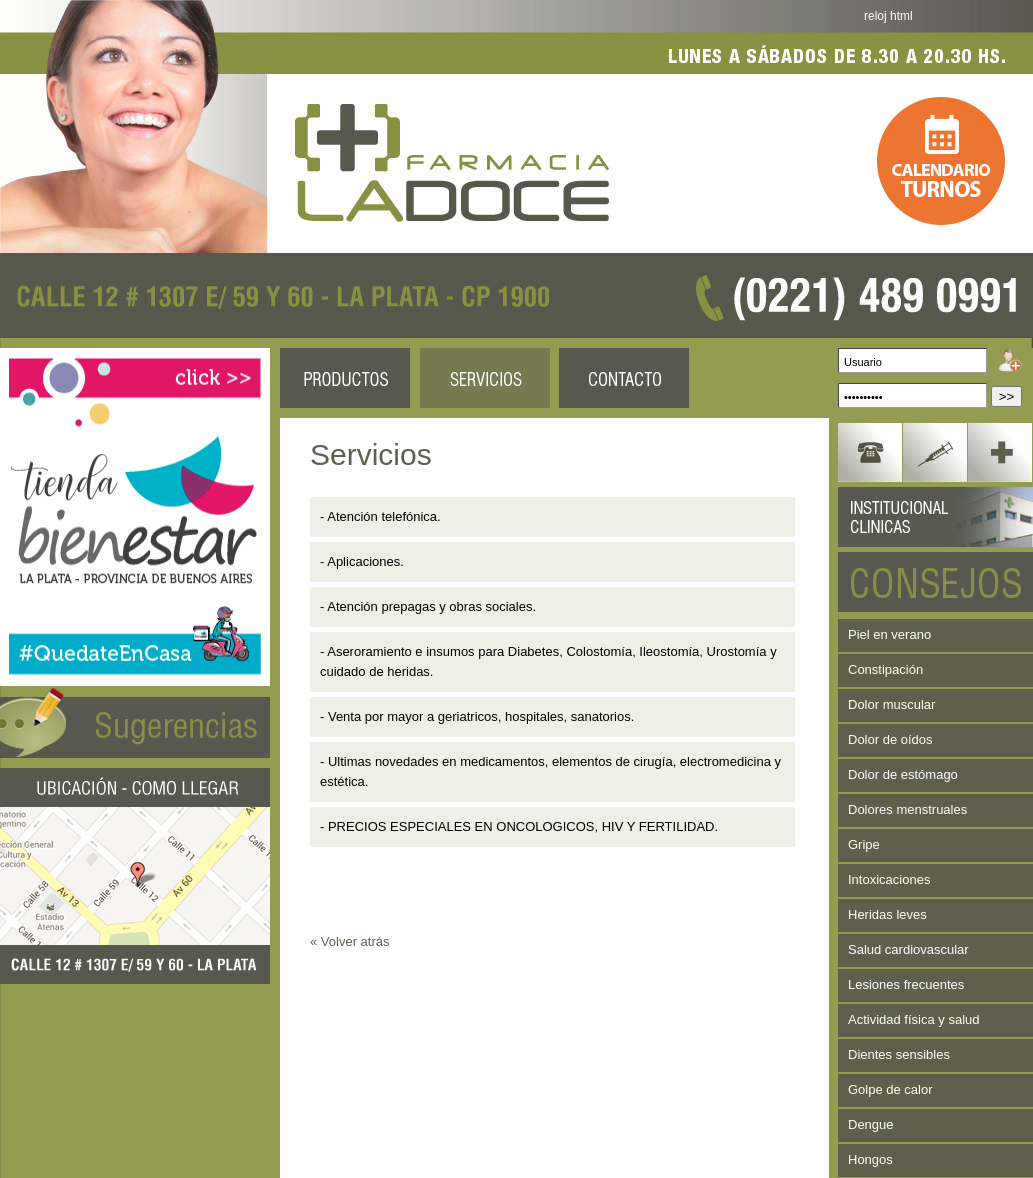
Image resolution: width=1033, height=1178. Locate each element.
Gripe (864, 844)
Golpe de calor (890, 1089)
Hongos (870, 1159)
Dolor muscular (891, 704)
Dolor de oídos (890, 739)
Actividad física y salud (914, 1019)
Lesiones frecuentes (906, 984)
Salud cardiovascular (908, 949)
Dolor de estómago (903, 774)
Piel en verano (889, 634)
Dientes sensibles (899, 1054)
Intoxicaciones (889, 879)
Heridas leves (887, 914)
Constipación (885, 669)
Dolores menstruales (907, 809)
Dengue (871, 1124)
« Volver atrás (350, 941)
